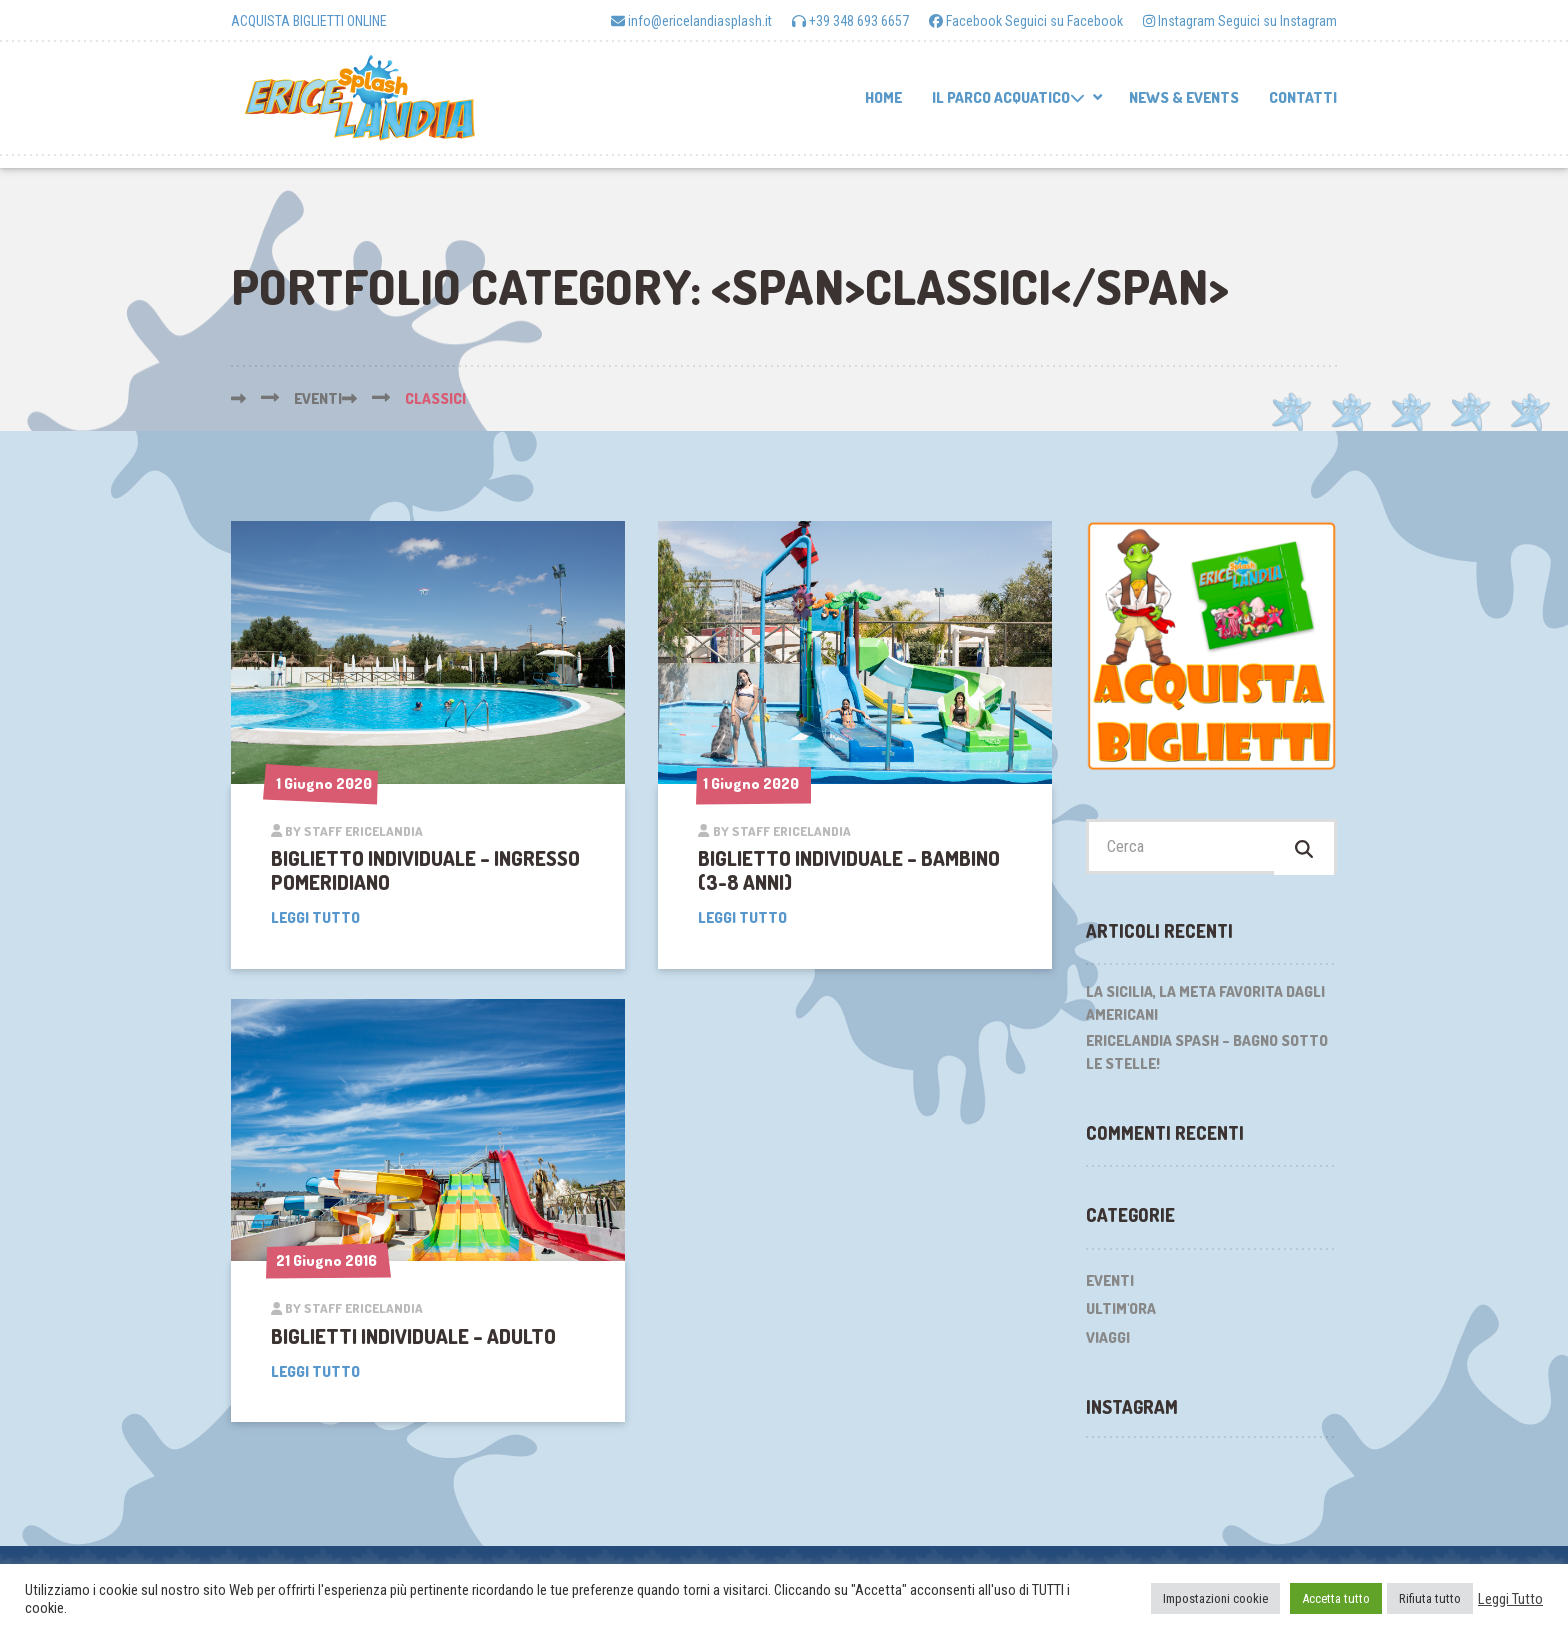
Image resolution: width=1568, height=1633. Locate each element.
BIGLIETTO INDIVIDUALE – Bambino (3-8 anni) (849, 870)
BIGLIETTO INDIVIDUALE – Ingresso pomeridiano (425, 870)
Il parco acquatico (1008, 97)
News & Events (1184, 97)
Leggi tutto (315, 917)
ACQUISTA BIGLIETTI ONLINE (309, 21)
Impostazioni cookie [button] (1215, 1598)
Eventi (1110, 1285)
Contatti (1303, 97)
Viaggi (1108, 1342)
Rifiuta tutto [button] (1430, 1598)
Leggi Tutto (1510, 1599)
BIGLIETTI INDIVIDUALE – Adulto (413, 1336)
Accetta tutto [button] (1336, 1598)
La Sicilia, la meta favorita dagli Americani (1205, 1009)
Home (883, 97)
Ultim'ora (1121, 1314)
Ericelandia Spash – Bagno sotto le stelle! (1207, 1058)
